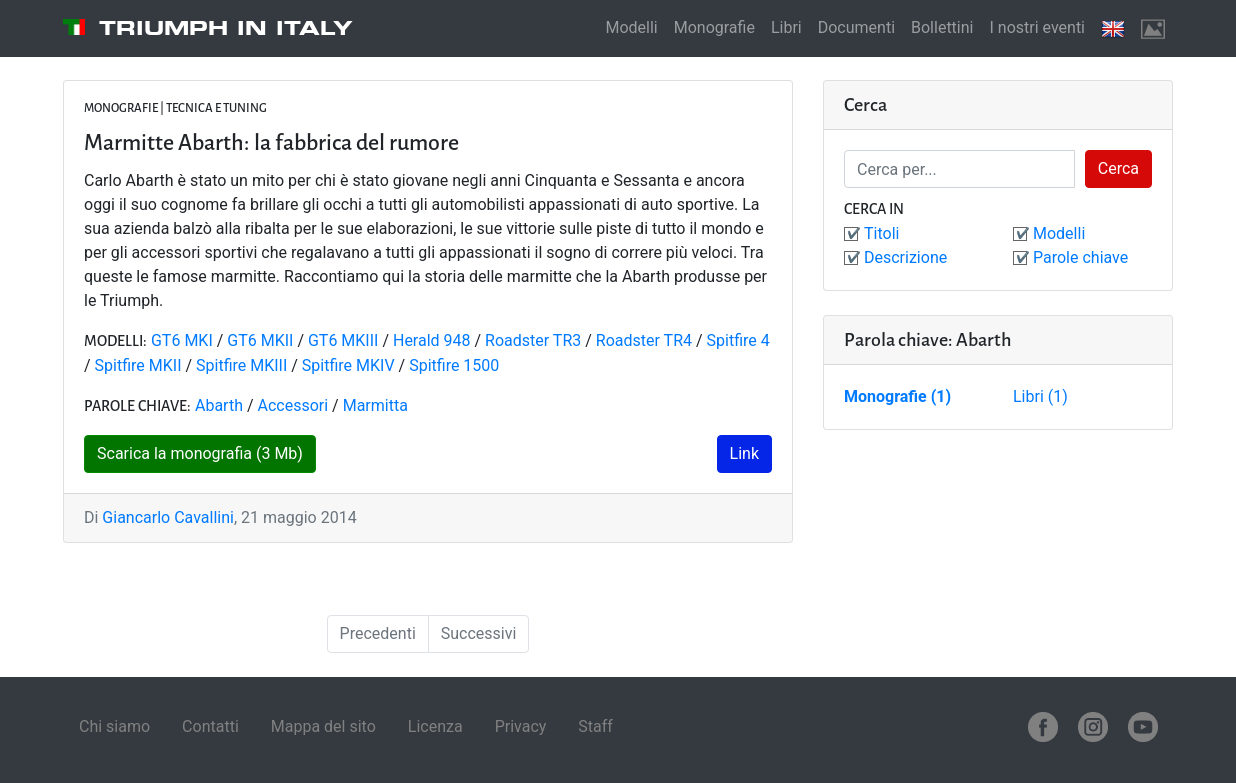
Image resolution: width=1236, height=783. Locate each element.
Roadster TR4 (644, 340)
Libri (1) (1040, 396)
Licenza (435, 726)
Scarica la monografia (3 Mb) (200, 453)
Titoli (881, 233)
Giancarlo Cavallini (168, 517)
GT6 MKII (260, 340)
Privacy (521, 726)
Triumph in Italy (226, 28)
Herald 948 (432, 340)
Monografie (714, 27)
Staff (595, 726)
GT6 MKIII (343, 340)
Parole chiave (1080, 257)
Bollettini (942, 27)
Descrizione (905, 257)
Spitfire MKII (138, 365)
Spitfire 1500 (454, 365)
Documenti (856, 27)
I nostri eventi (1037, 27)
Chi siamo (114, 726)
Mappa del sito (323, 726)
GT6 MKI (182, 340)
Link (744, 453)
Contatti (210, 726)
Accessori (293, 405)
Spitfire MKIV (348, 365)
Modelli (631, 27)
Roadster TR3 (533, 340)
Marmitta (375, 405)
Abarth (219, 405)
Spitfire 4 (738, 340)
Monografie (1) (897, 396)
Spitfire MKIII (241, 365)
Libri (786, 27)
